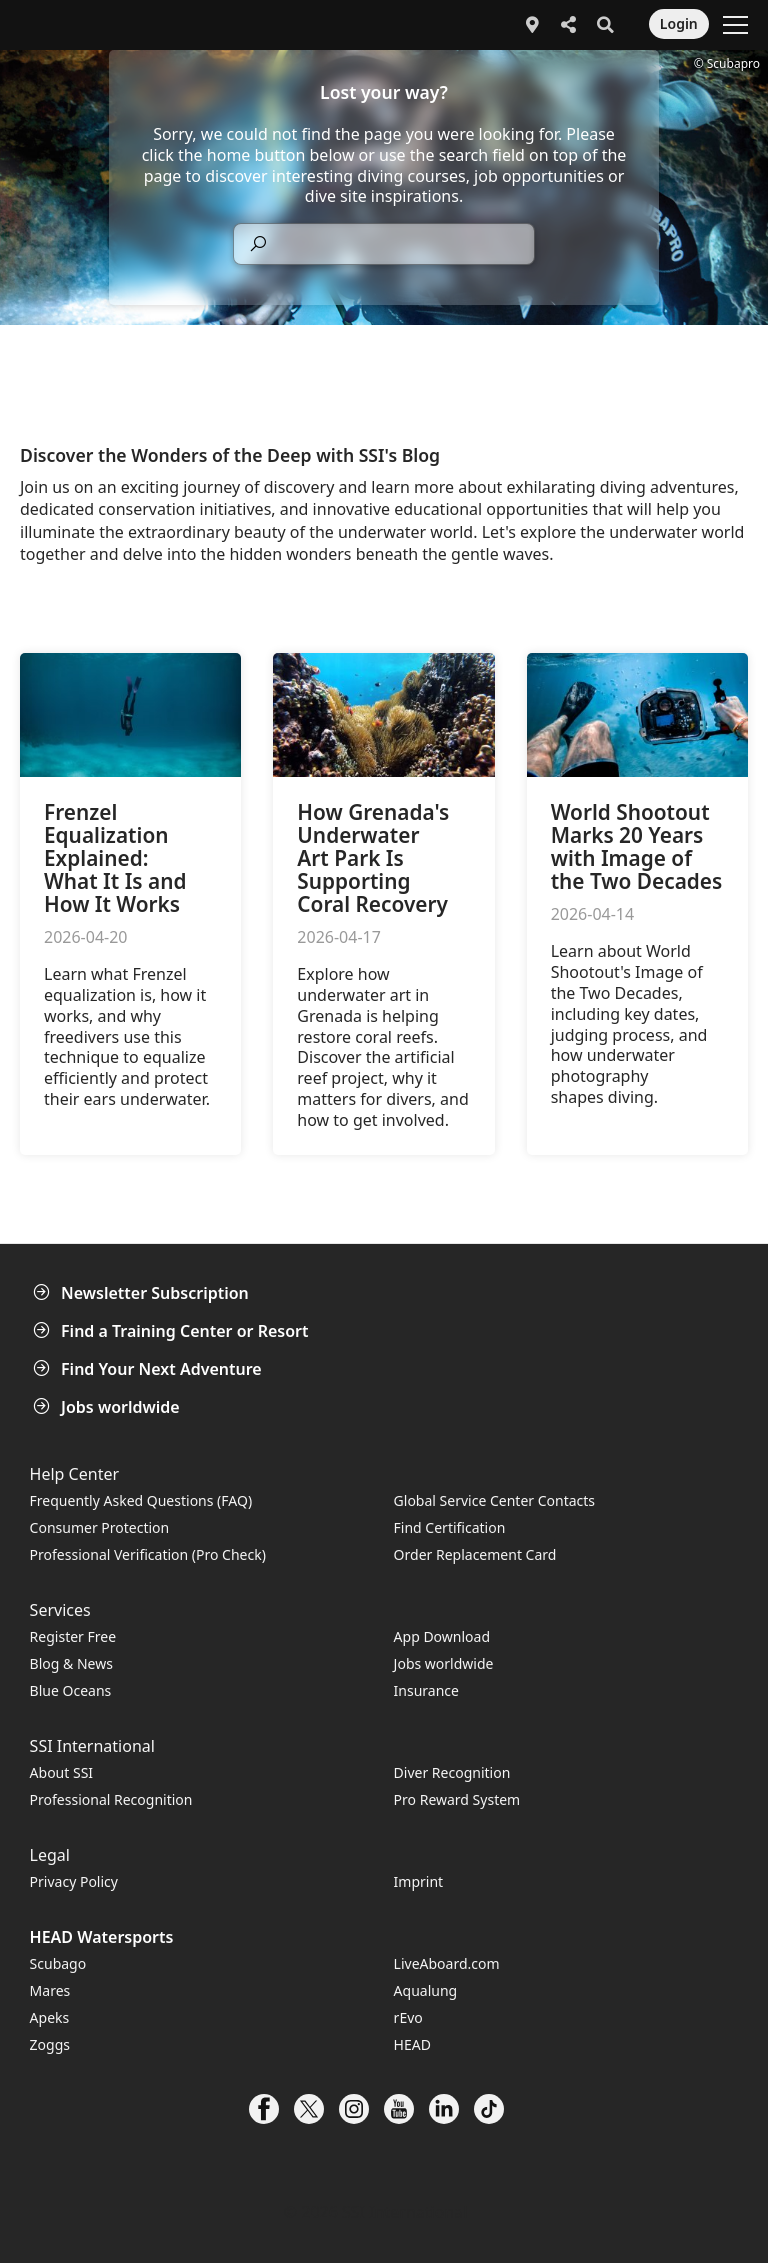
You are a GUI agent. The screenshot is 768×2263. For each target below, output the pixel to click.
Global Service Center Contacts (494, 1500)
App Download (442, 1636)
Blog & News (71, 1663)
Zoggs (50, 2044)
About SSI (62, 1772)
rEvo (408, 2017)
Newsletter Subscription (143, 1293)
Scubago (58, 1963)
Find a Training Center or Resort (173, 1331)
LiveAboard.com (447, 1963)
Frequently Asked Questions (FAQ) (141, 1500)
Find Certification (450, 1527)
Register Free (73, 1636)
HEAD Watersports (102, 1937)
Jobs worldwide (108, 1407)
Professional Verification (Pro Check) (148, 1554)
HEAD (412, 2044)
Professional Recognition (111, 1799)
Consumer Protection (100, 1527)
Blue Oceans (71, 1690)
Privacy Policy (74, 1881)
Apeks (50, 2017)
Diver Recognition (452, 1772)
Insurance (426, 1690)
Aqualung (426, 1990)
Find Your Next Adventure (149, 1369)
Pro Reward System (457, 1799)
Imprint (419, 1881)
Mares (50, 1990)
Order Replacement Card (475, 1554)
